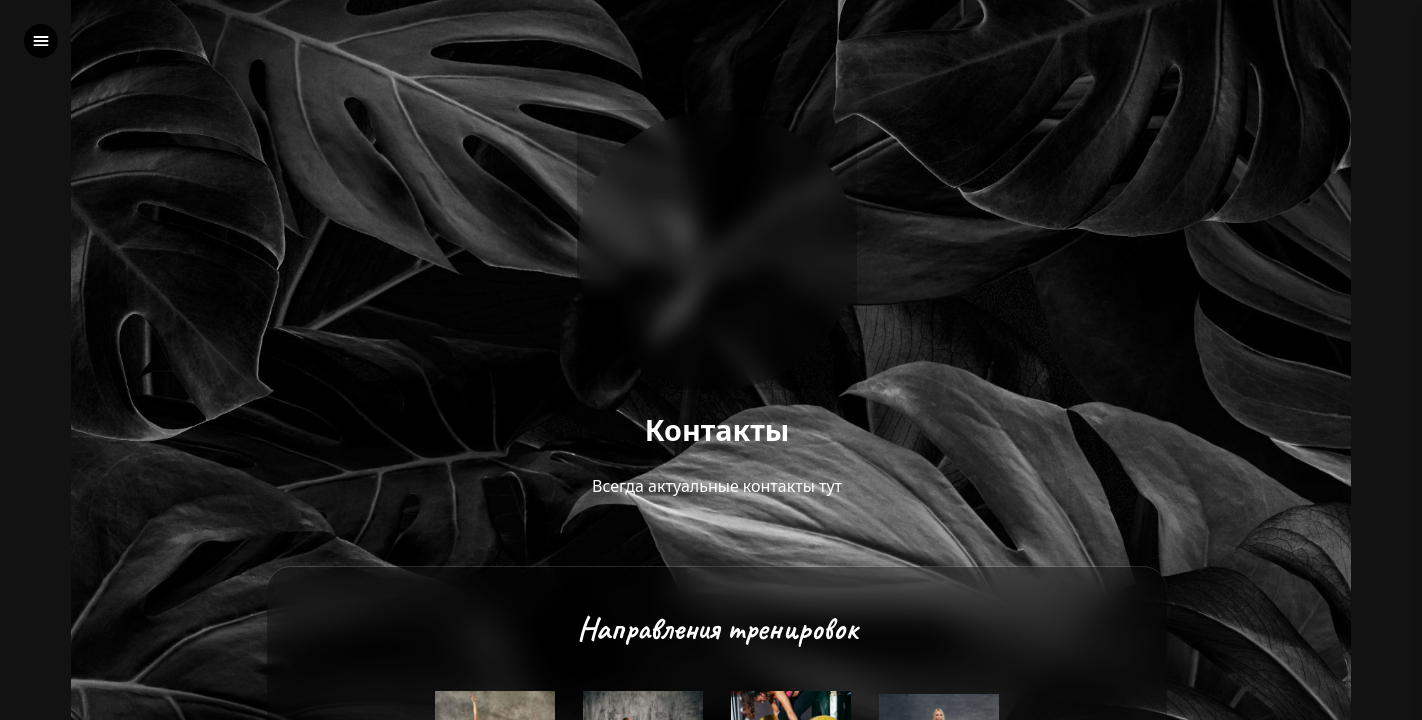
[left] (41, 41)
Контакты (717, 430)
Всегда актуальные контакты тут (717, 486)
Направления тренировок (717, 629)
